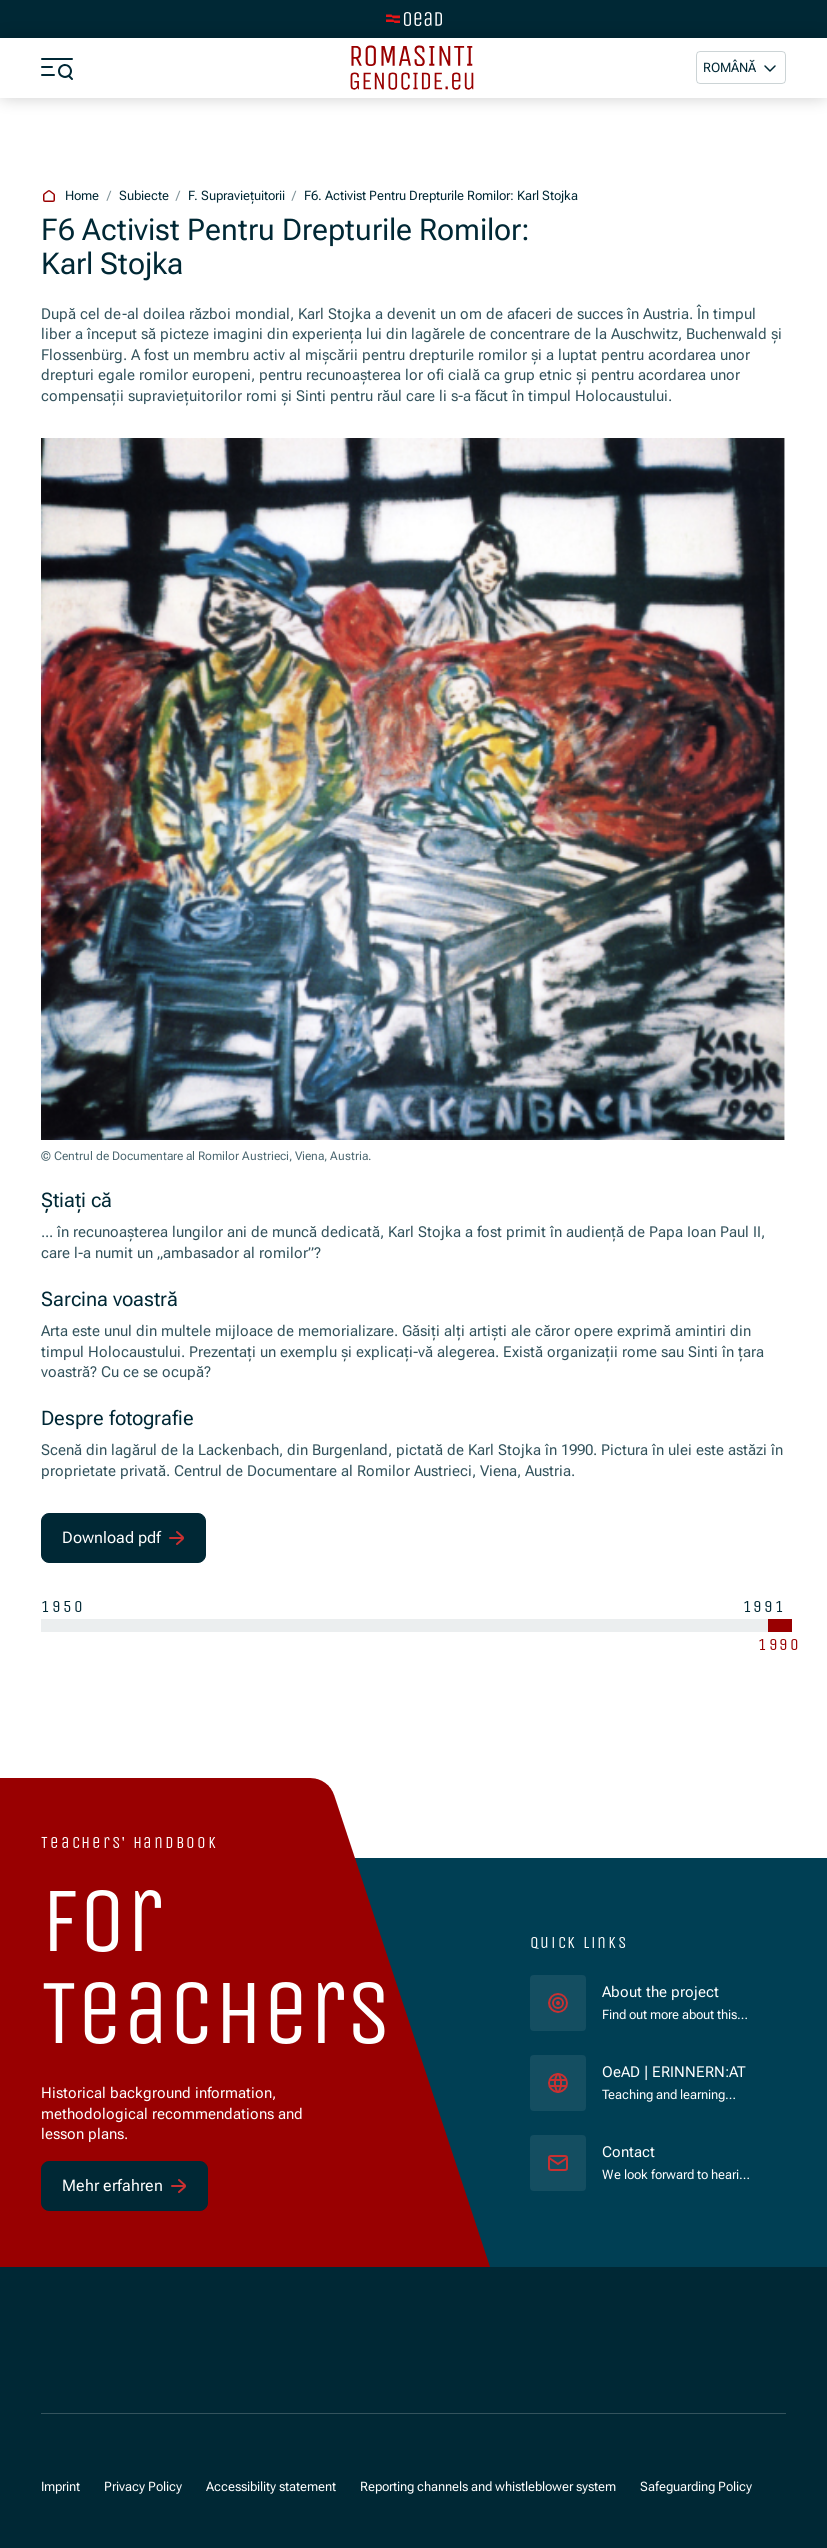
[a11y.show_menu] (57, 68)
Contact (628, 2152)
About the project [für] (660, 1992)
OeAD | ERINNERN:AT (678, 2071)
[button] (741, 67)
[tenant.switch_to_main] (414, 19)
